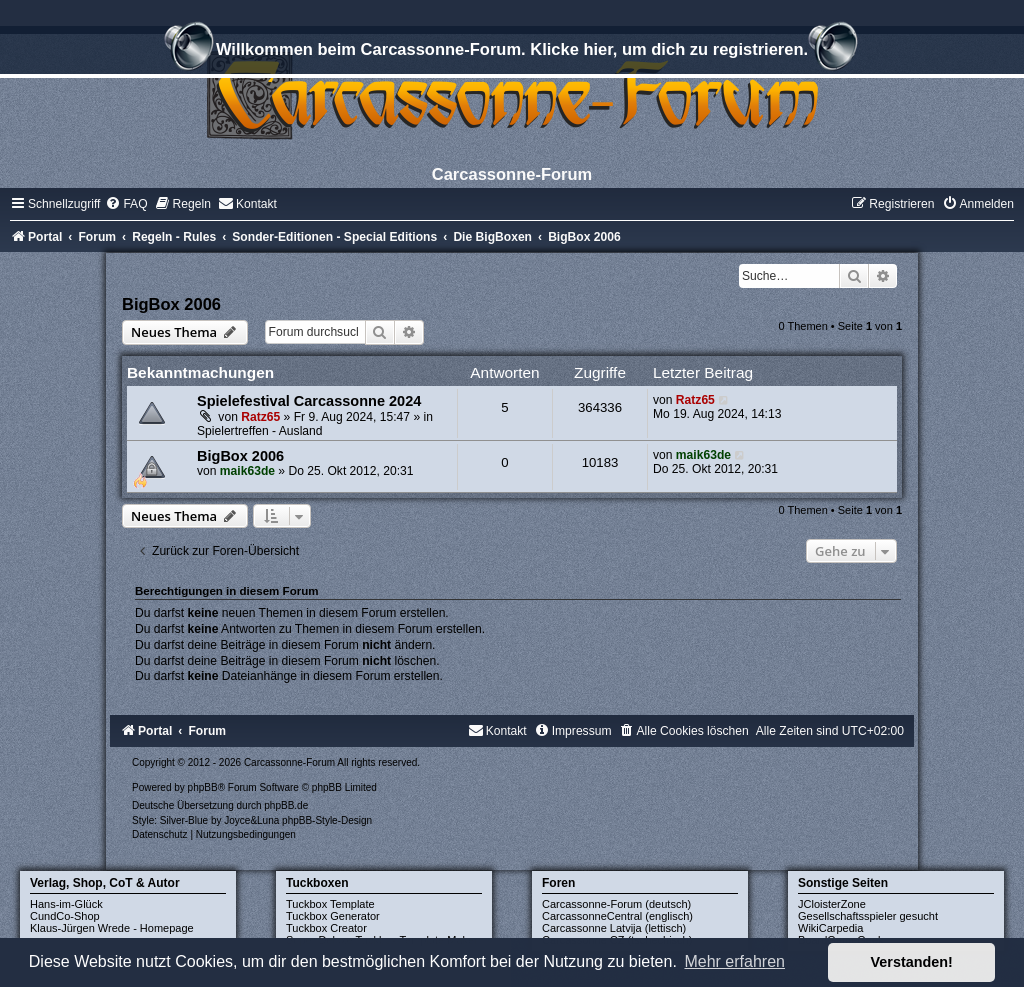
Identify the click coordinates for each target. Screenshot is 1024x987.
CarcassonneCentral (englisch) (617, 916)
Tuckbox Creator (326, 928)
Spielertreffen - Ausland (260, 431)
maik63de (247, 471)
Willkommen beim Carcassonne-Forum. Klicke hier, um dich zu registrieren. (512, 52)
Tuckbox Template (330, 904)
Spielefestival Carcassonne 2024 (309, 401)
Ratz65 (260, 417)
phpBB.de (286, 805)
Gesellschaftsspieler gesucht (868, 916)
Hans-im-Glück (66, 904)
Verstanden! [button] (912, 962)
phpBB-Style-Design (327, 820)
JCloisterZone (832, 904)
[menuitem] (126, 204)
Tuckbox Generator (333, 916)
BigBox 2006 (171, 304)
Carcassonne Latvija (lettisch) (614, 928)
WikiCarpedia (830, 928)
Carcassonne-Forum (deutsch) (616, 904)
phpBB (203, 787)
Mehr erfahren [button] (734, 961)
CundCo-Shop (65, 916)
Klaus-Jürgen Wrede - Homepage (112, 928)
